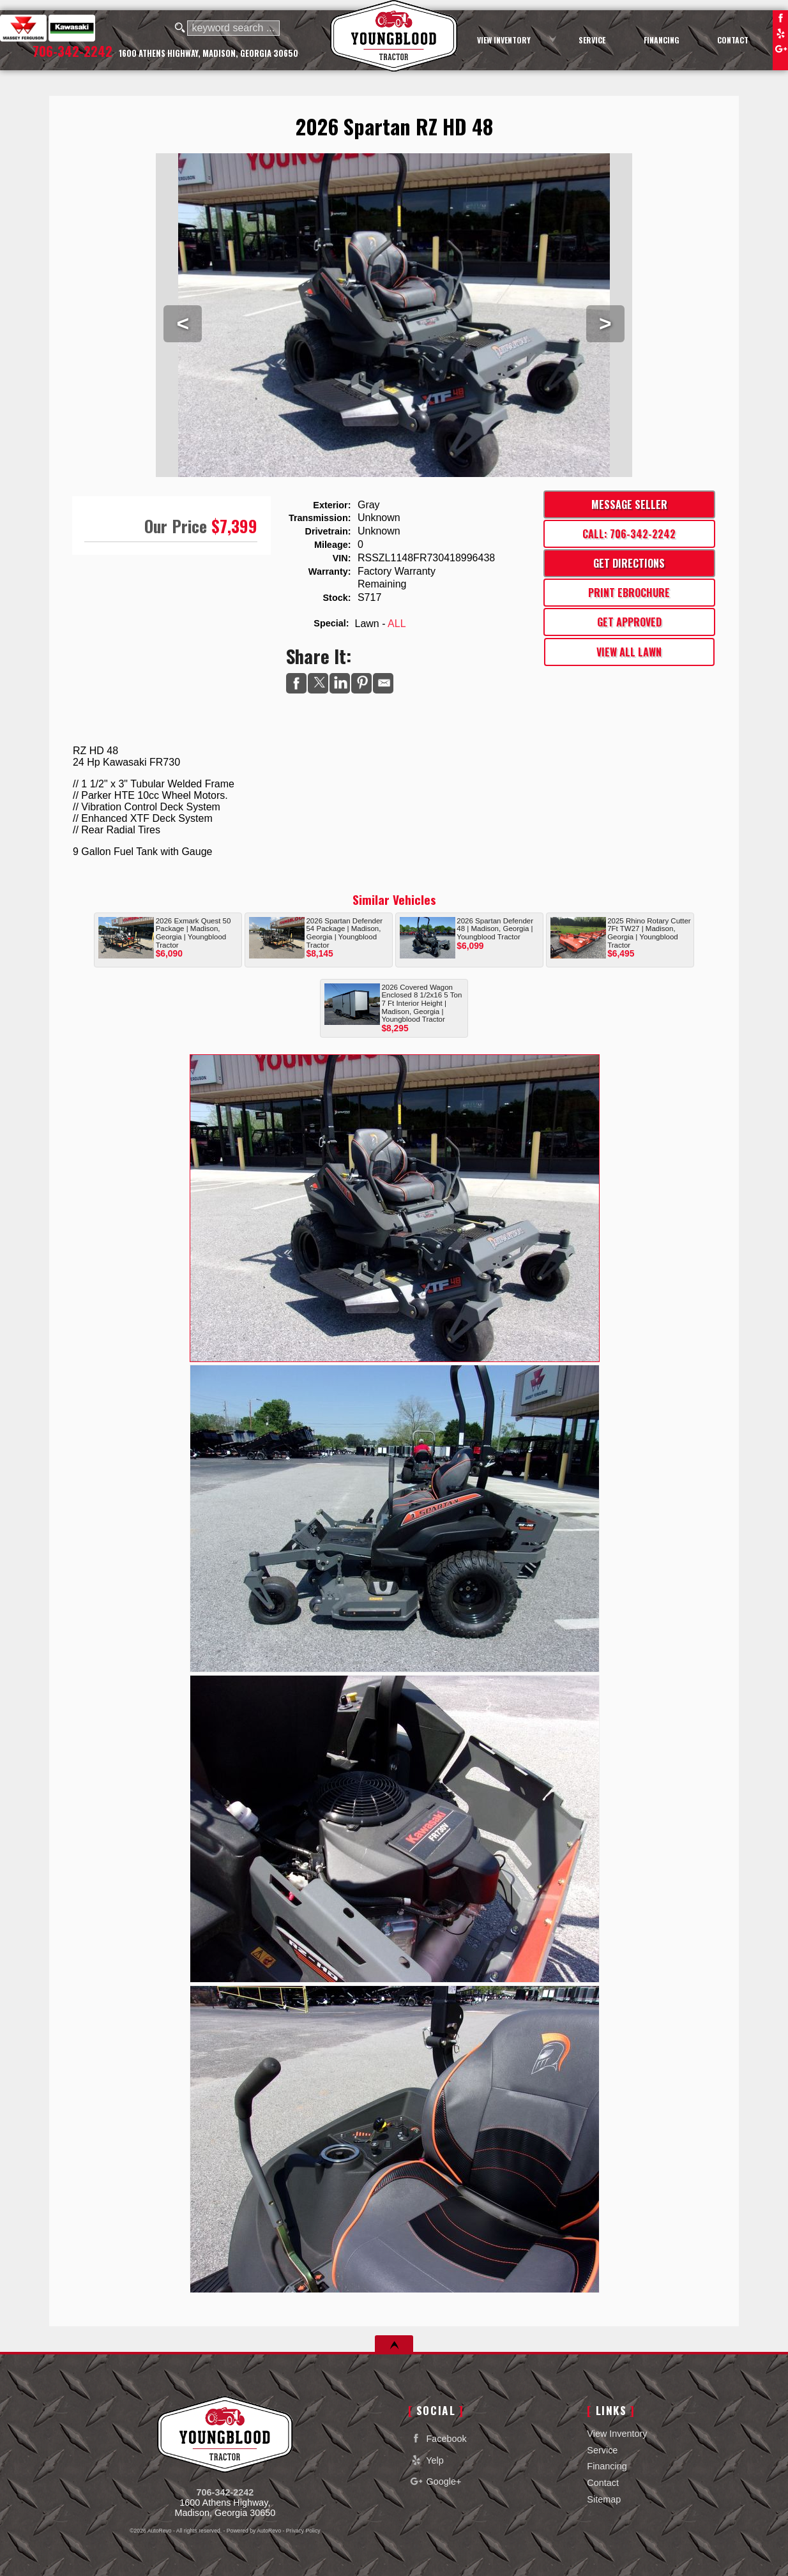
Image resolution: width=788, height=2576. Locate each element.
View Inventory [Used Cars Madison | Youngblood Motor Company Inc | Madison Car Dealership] (504, 39)
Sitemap (604, 2499)
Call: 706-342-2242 (629, 534)
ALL (396, 623)
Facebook (780, 18)
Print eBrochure (629, 592)
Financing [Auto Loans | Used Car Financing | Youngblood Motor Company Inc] (661, 39)
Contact (603, 2483)
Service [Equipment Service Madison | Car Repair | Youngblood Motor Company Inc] (592, 39)
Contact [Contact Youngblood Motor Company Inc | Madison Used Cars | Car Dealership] (732, 39)
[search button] (180, 28)
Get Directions (629, 563)
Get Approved (629, 622)
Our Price (175, 525)
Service (602, 2450)
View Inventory (617, 2433)
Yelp (780, 33)
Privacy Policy (303, 2530)
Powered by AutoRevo (254, 2530)
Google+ (780, 48)
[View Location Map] (208, 54)
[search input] (233, 28)
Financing (606, 2466)
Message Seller (629, 504)
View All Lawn (629, 652)
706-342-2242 (225, 2492)
